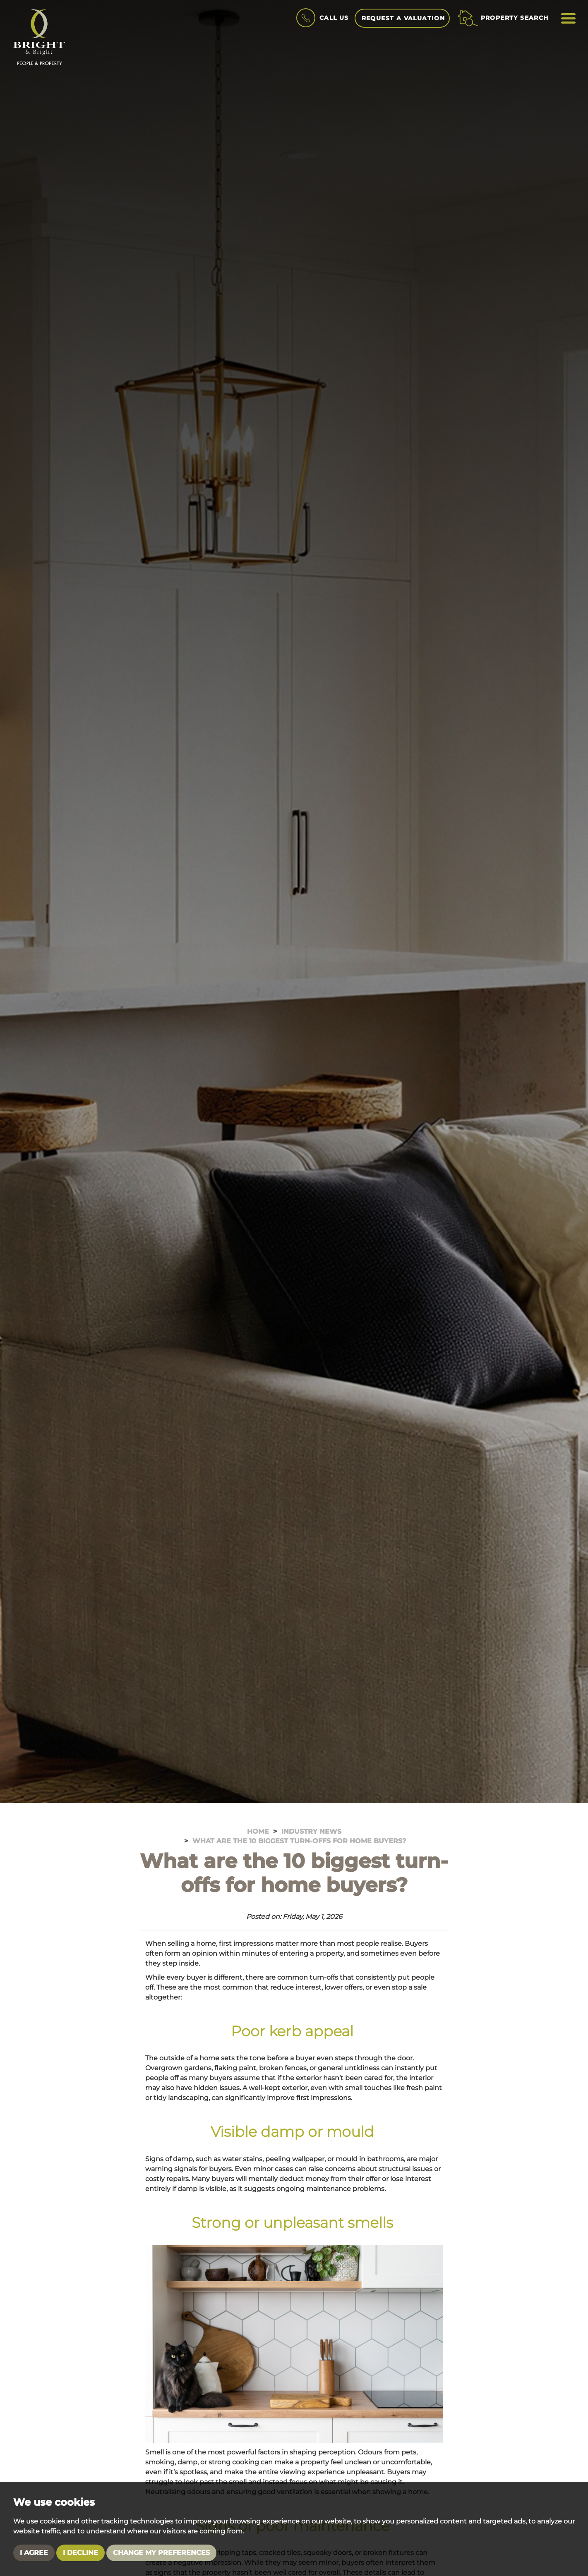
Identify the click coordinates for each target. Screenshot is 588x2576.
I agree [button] (34, 2553)
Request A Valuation (403, 18)
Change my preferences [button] (161, 2553)
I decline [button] (80, 2553)
